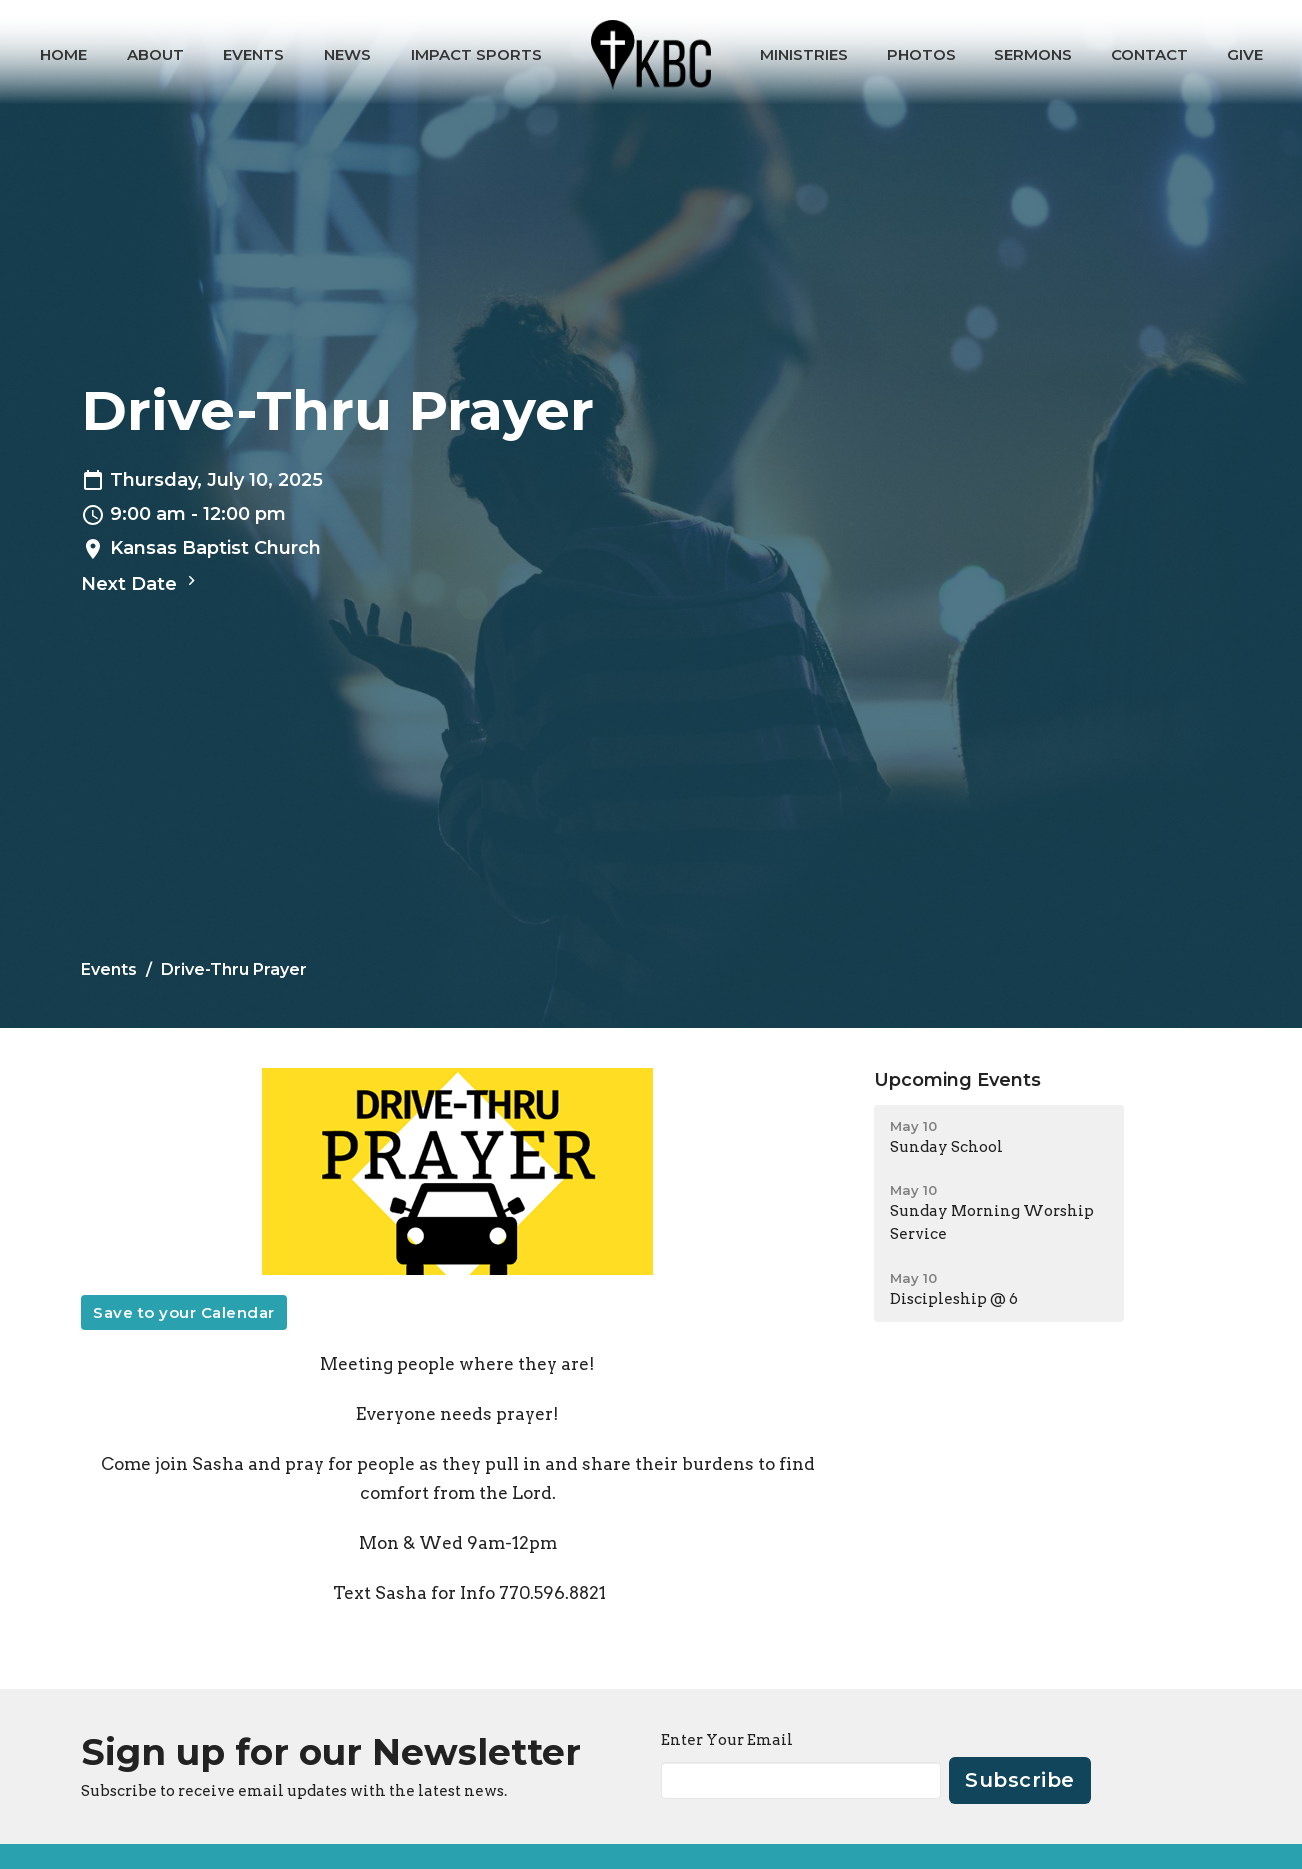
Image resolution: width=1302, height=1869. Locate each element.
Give (1245, 54)
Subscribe (1020, 1780)
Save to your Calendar (184, 1312)
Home (63, 54)
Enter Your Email (727, 1740)
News (347, 54)
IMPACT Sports (476, 54)
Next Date (141, 583)
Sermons (1033, 54)
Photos (921, 54)
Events (253, 54)
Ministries (804, 54)
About (155, 54)
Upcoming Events (957, 1080)
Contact (1149, 54)
